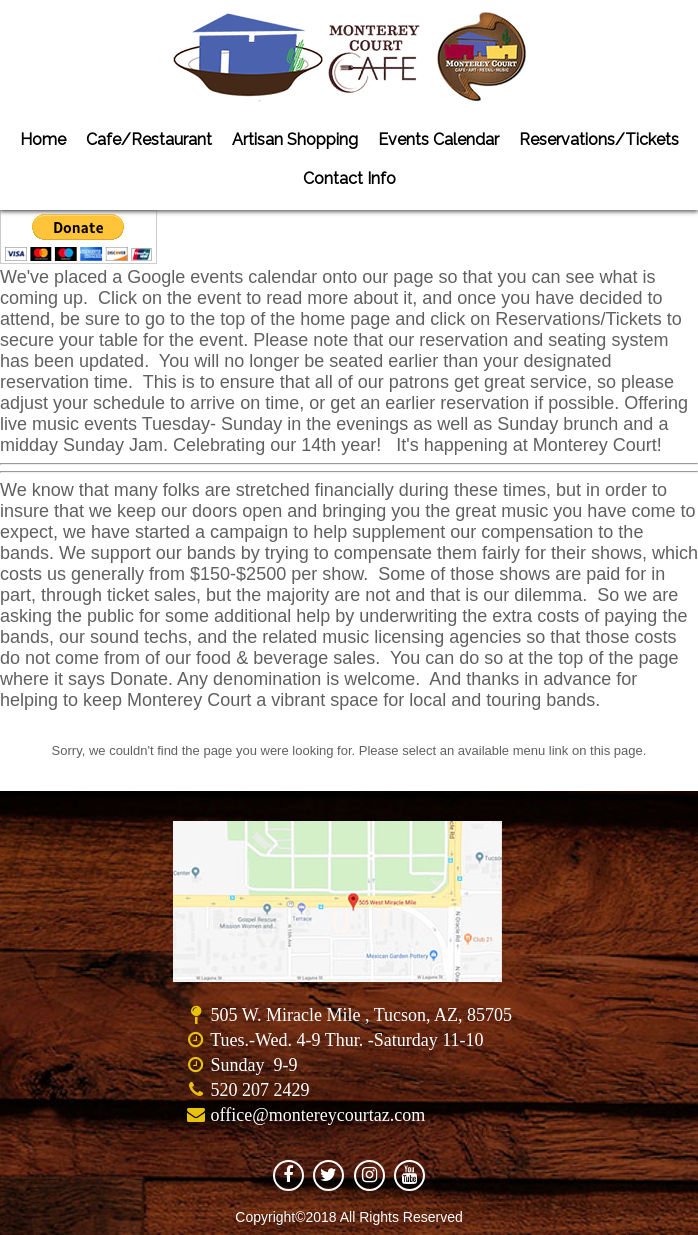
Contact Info (349, 178)
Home (43, 139)
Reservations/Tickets (599, 139)
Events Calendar (438, 139)
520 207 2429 (259, 1090)
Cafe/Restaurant (149, 139)
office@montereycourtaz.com (317, 1115)
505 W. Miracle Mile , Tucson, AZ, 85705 (361, 1015)
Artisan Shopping (295, 139)
